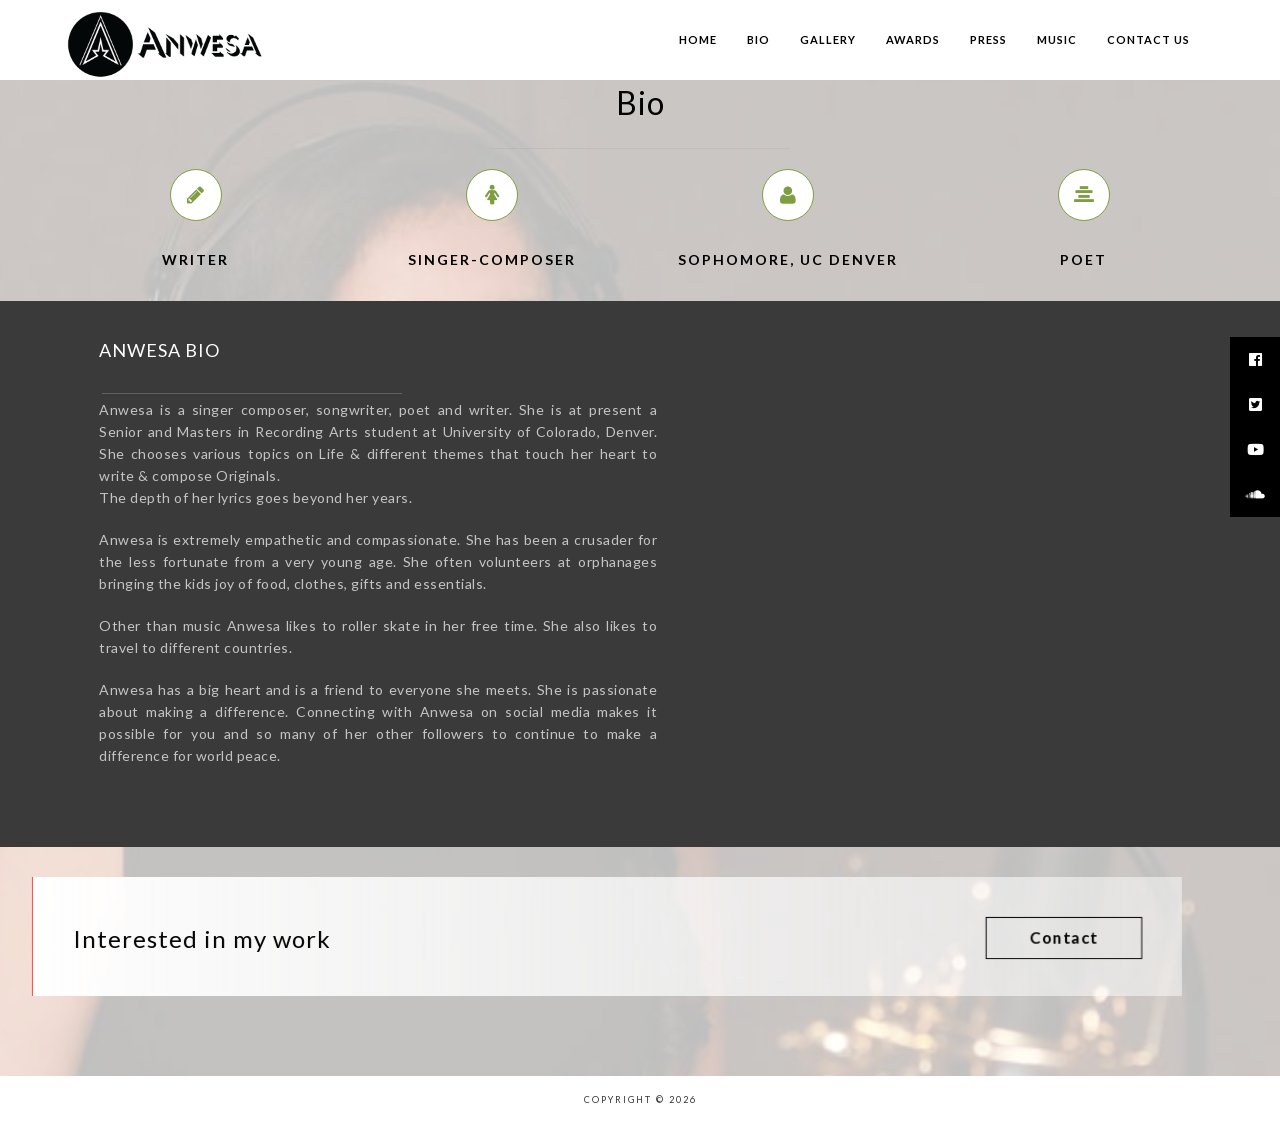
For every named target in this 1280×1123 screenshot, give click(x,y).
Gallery (828, 39)
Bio (758, 39)
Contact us (1148, 39)
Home (698, 39)
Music (1057, 39)
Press (988, 39)
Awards (913, 39)
